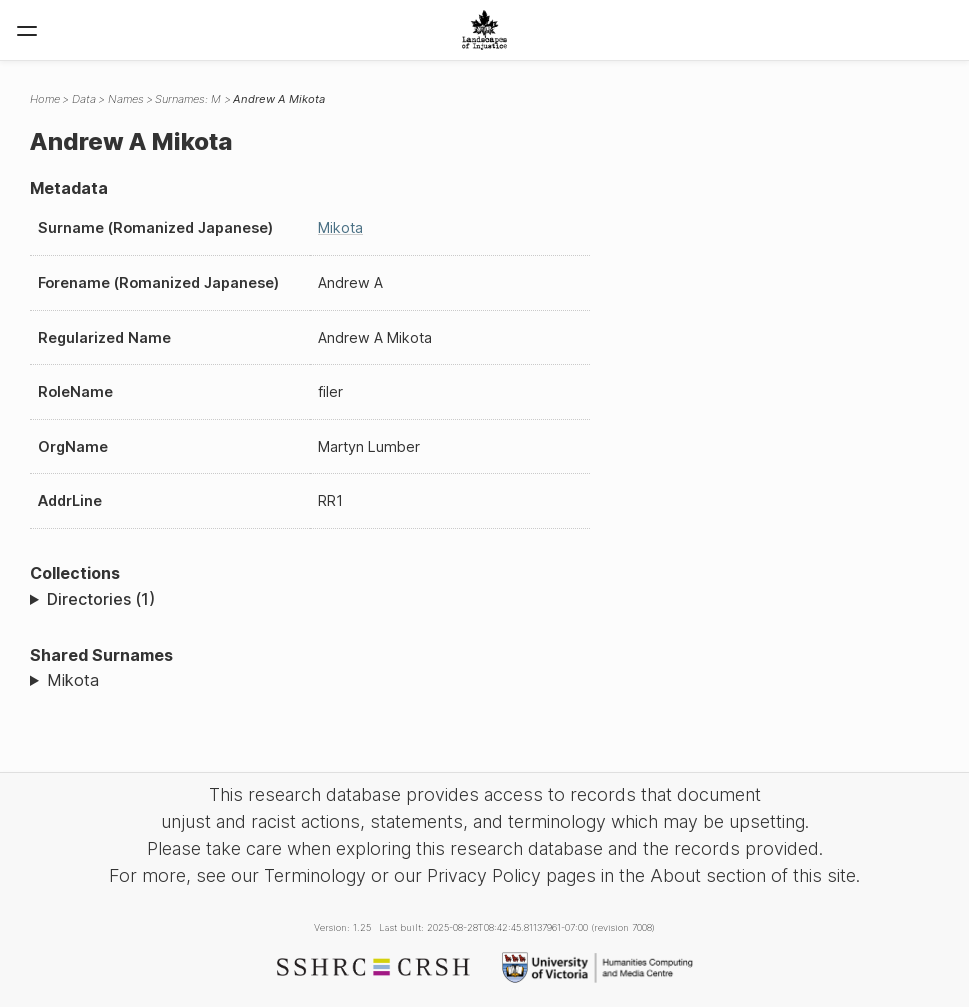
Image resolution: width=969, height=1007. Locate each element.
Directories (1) (101, 599)
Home (45, 99)
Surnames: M (188, 99)
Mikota (340, 227)
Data (84, 99)
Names (126, 99)
